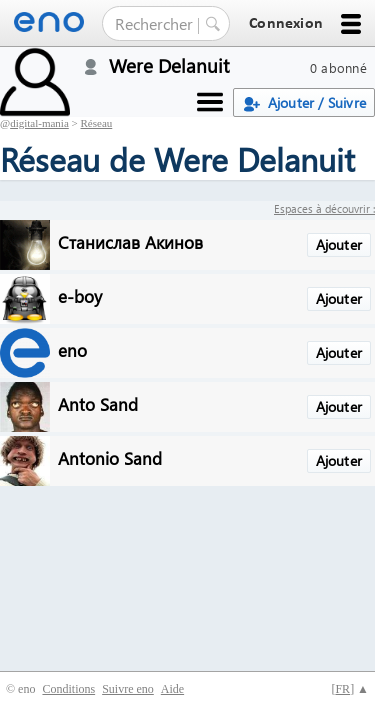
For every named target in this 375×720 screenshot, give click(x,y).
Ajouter (339, 244)
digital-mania (39, 123)
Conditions (68, 689)
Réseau (97, 123)
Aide (172, 689)
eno (72, 349)
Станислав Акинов (130, 241)
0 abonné (338, 67)
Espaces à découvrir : (324, 208)
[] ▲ (350, 689)
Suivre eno (128, 689)
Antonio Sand (110, 457)
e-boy (80, 295)
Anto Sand (98, 403)
